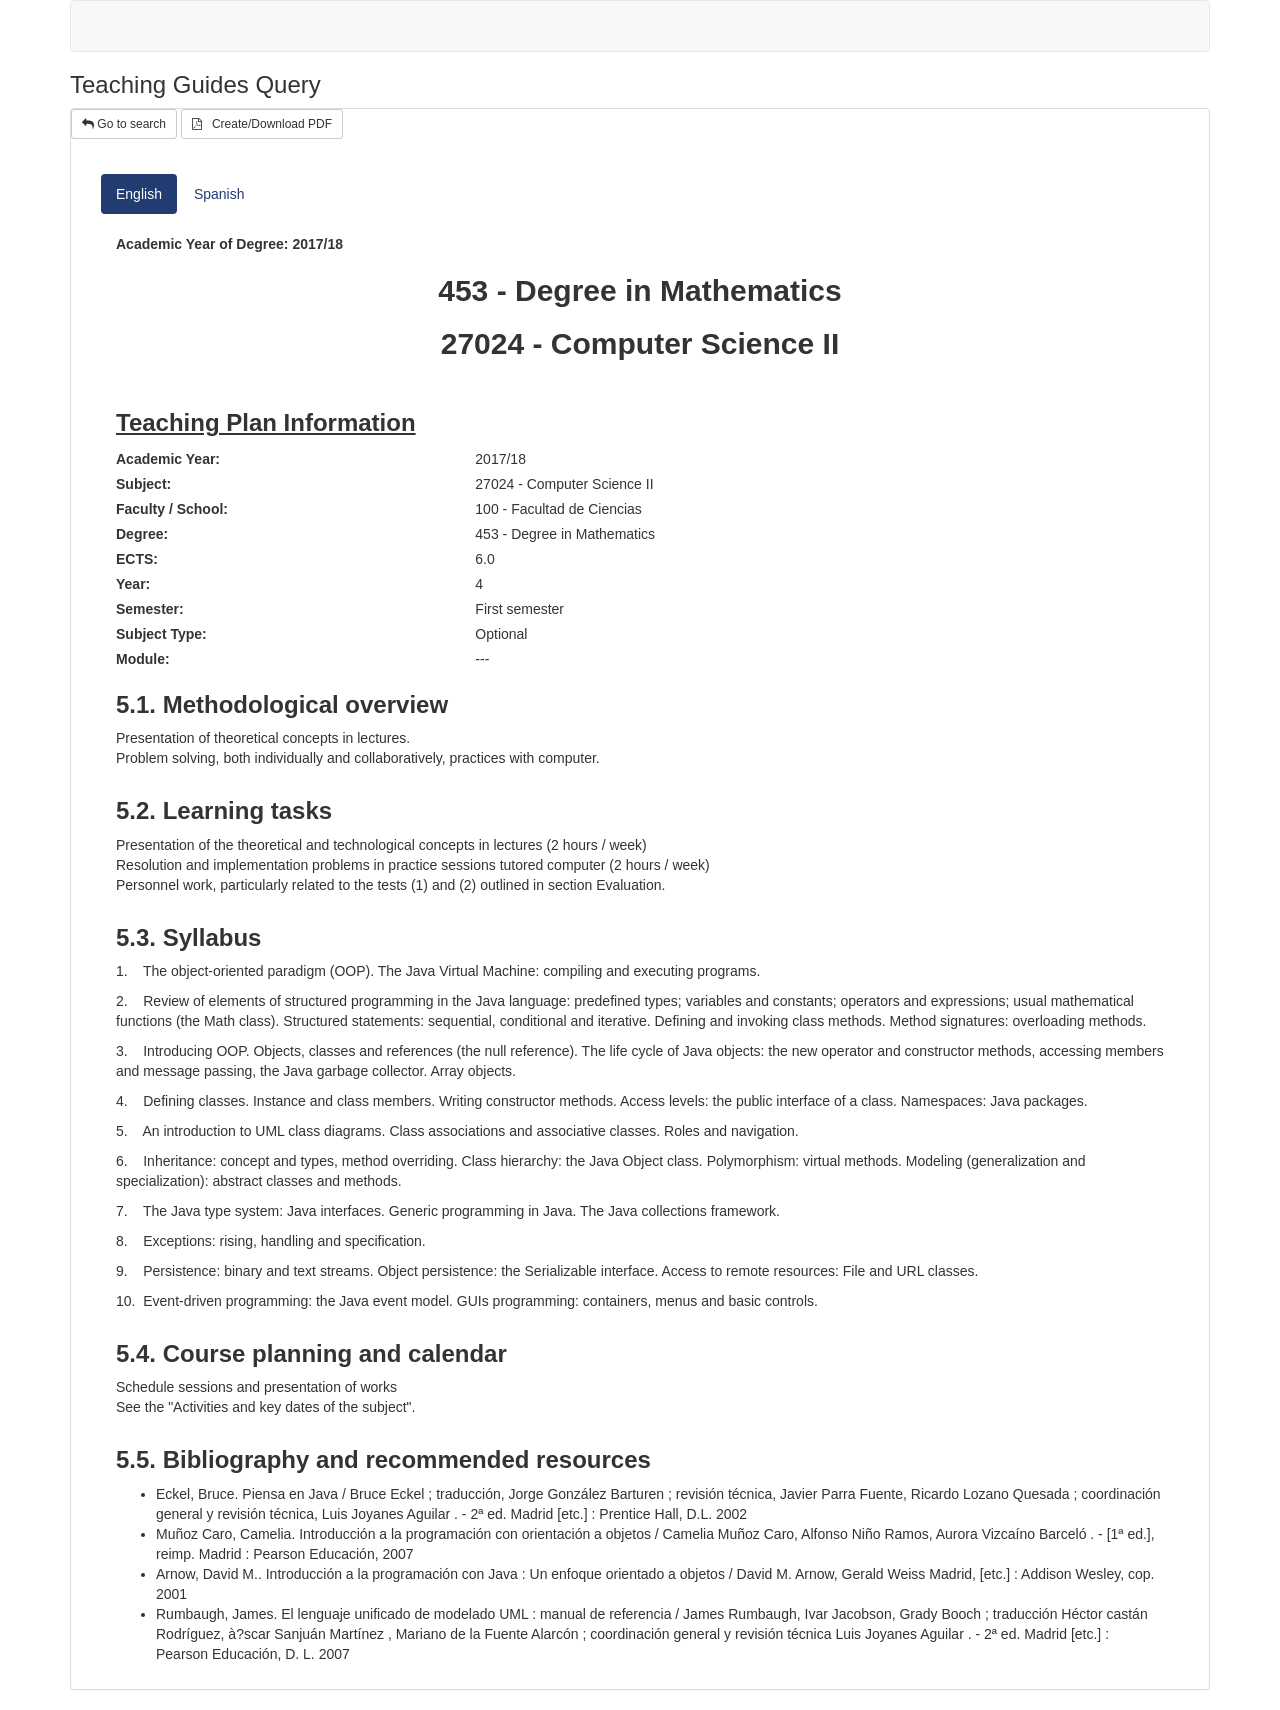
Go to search (124, 124)
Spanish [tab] (219, 194)
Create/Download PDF (262, 124)
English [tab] (139, 194)
